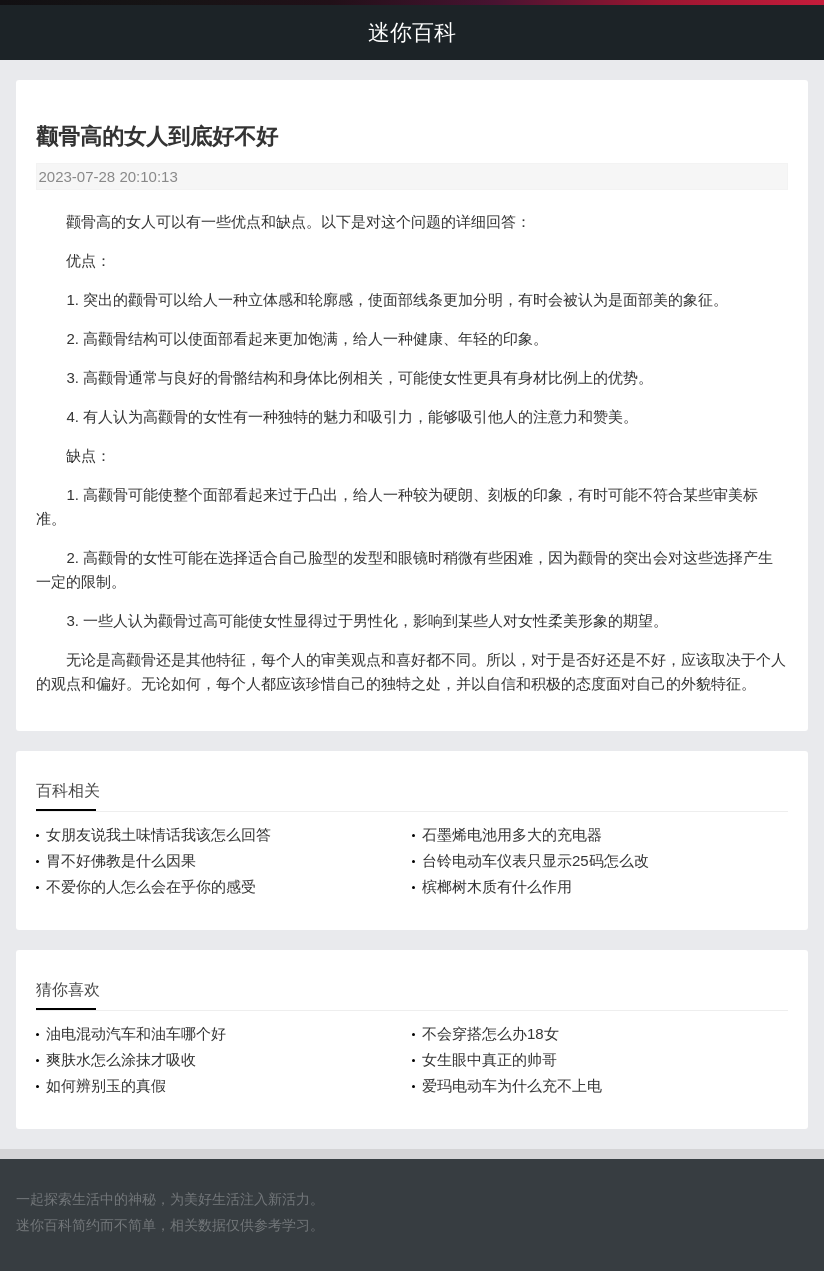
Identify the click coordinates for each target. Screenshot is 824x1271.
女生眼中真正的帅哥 (489, 1059)
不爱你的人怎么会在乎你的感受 (151, 886)
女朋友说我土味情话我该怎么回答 (158, 834)
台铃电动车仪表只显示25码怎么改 (535, 860)
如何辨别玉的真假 (106, 1085)
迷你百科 (412, 32)
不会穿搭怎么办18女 (490, 1033)
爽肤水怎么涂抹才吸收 (121, 1059)
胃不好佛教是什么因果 (121, 860)
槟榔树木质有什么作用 (497, 886)
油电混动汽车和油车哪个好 (136, 1033)
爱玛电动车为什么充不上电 (512, 1085)
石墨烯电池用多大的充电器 (512, 834)
